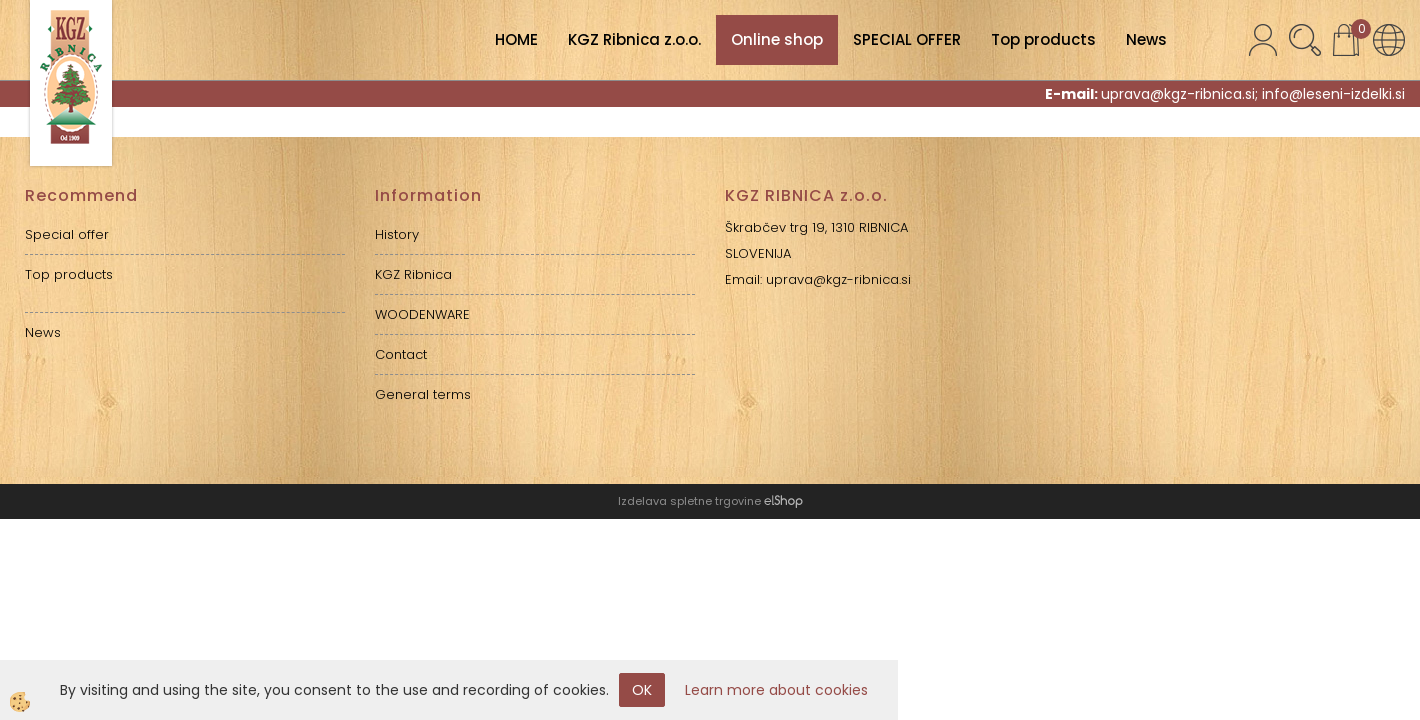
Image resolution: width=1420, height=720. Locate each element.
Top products (1043, 39)
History (397, 234)
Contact (401, 354)
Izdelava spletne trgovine (689, 501)
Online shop (777, 39)
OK (642, 690)
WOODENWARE (422, 314)
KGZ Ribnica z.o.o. (634, 39)
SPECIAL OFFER (907, 39)
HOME (516, 39)
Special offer (67, 234)
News (1146, 39)
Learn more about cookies (776, 690)
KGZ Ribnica (413, 274)
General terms (423, 394)
